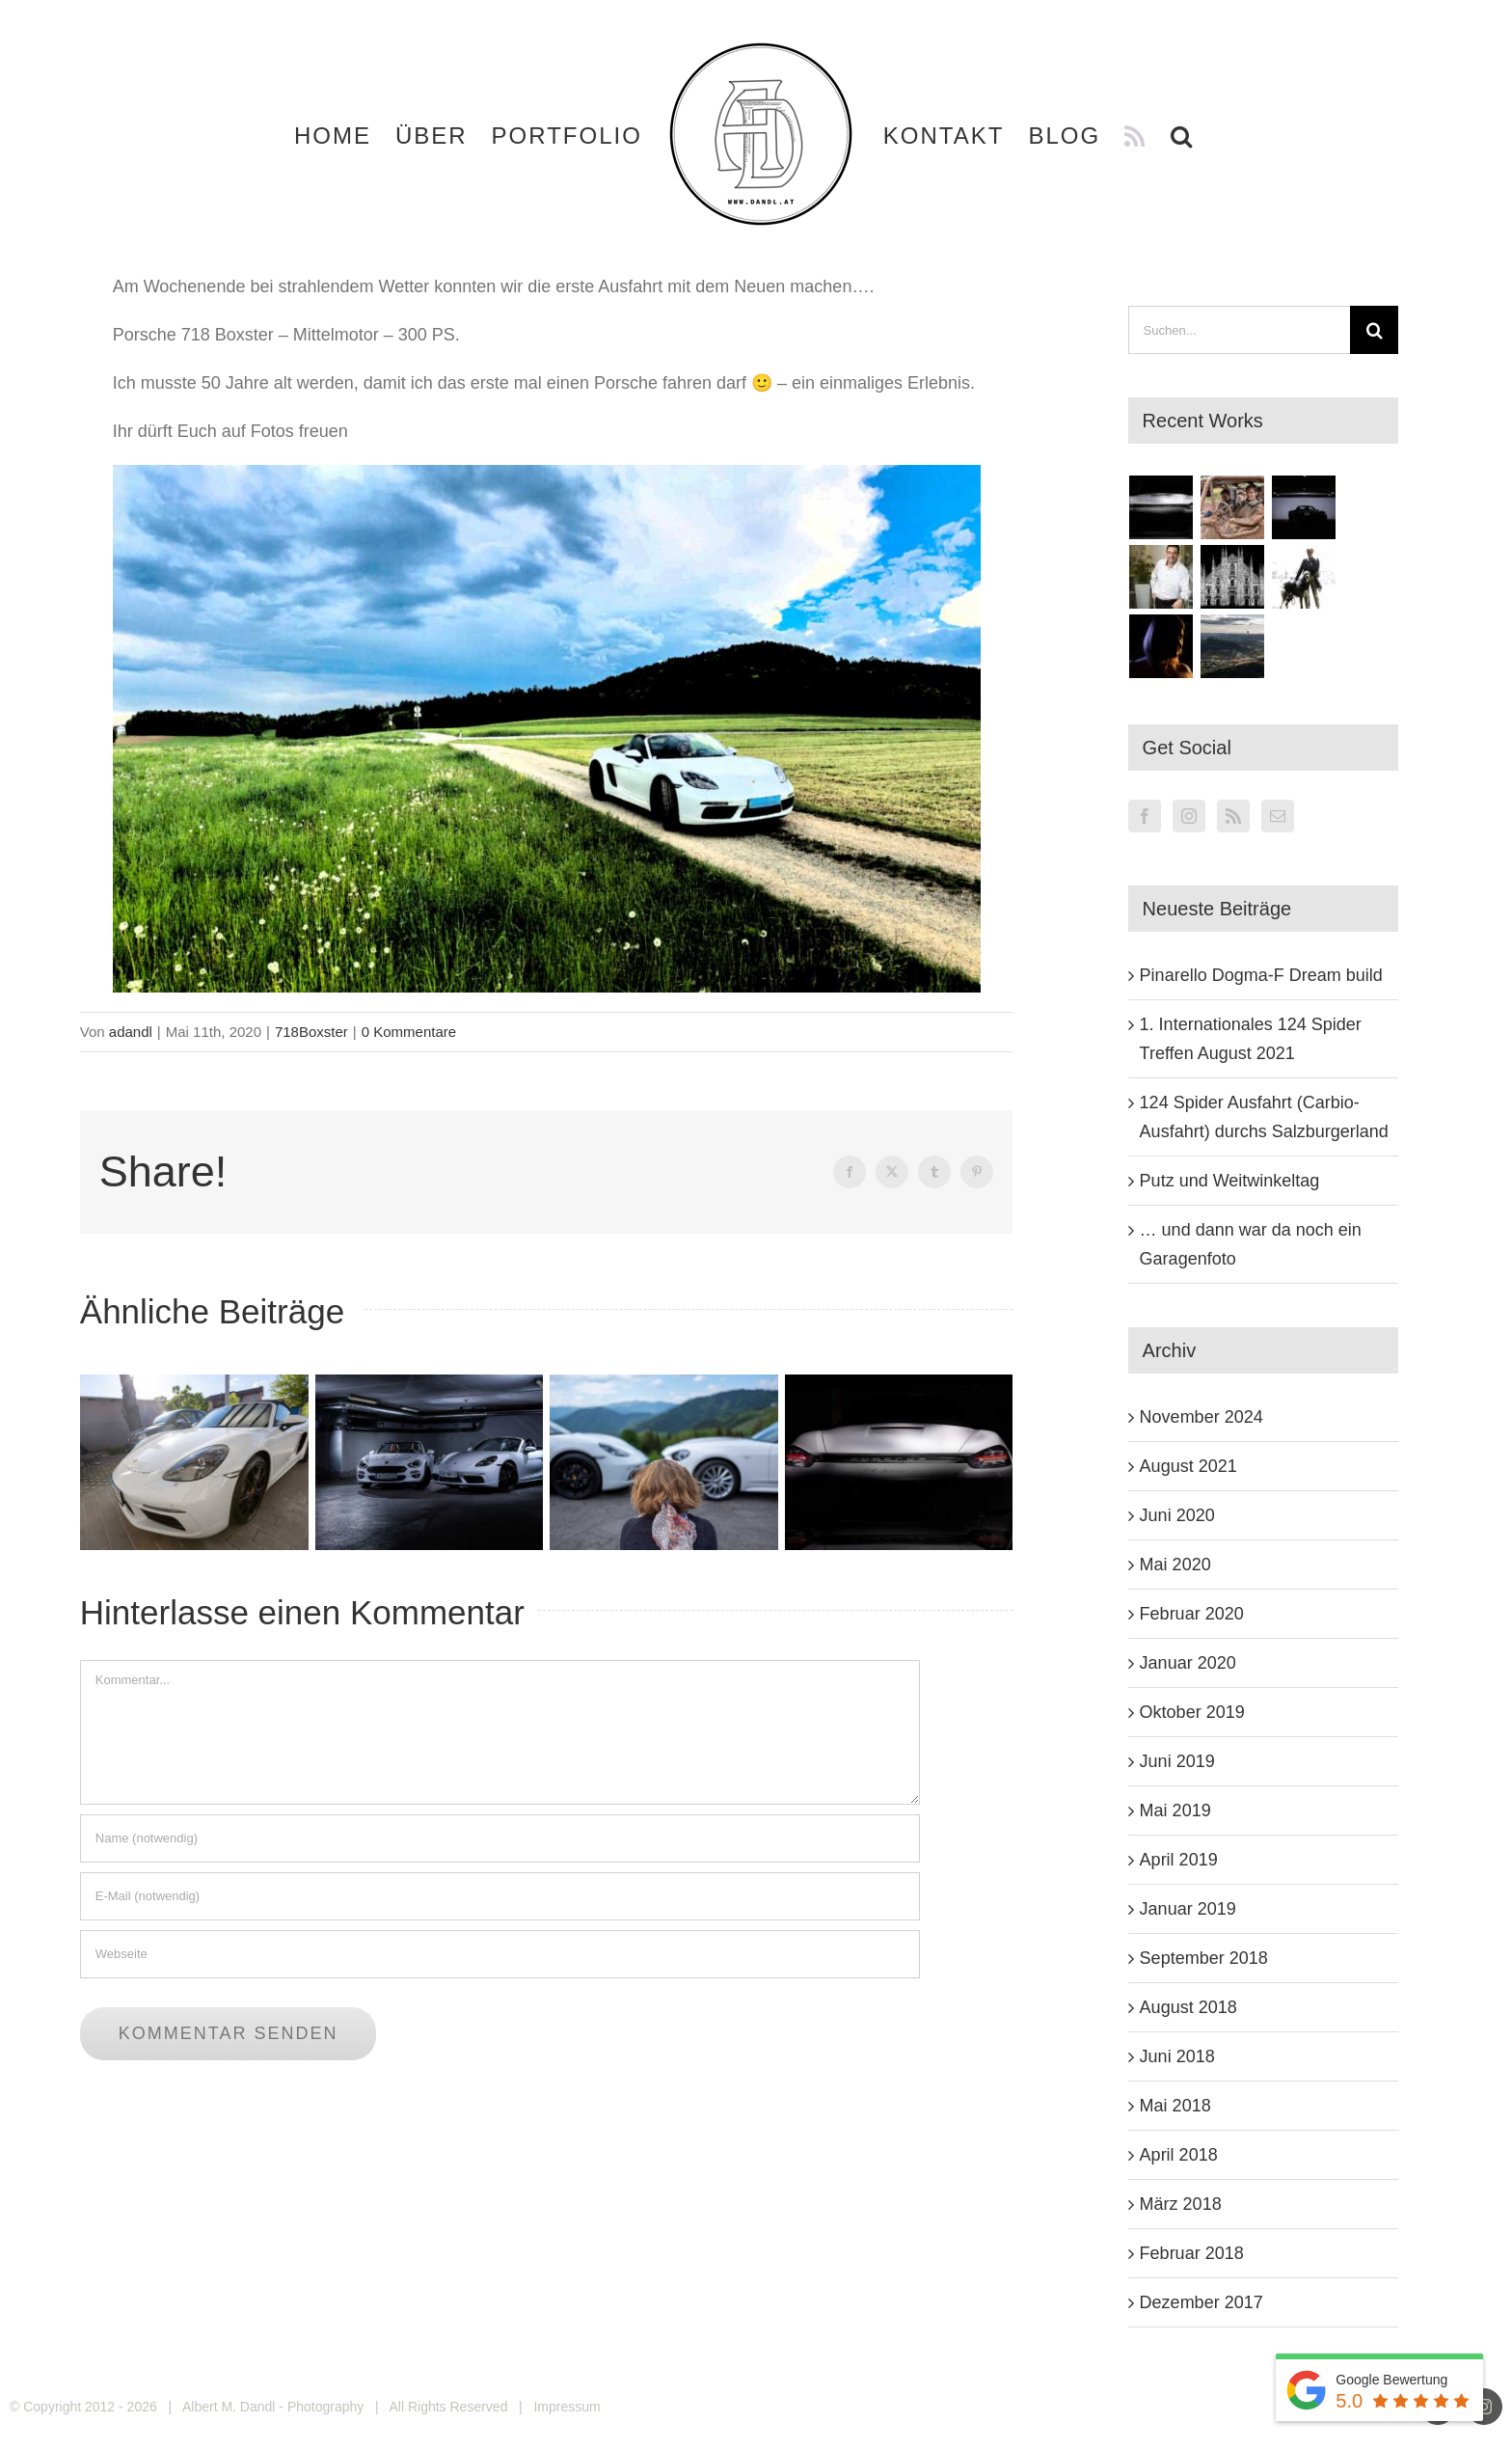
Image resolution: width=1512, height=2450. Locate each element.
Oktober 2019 (1192, 1712)
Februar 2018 (1192, 2253)
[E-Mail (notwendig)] (500, 1896)
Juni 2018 (1177, 2056)
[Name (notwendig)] (500, 1838)
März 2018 (1181, 2204)
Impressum (566, 2406)
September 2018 (1204, 1958)
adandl (130, 1031)
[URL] (500, 1954)
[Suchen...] (1239, 330)
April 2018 (1179, 2154)
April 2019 (1179, 1859)
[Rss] (1233, 816)
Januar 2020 (1188, 1663)
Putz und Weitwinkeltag (1230, 1180)
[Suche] (1374, 330)
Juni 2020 (1177, 1515)
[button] (1182, 136)
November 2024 (1201, 1417)
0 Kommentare (409, 1031)
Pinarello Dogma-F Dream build (1261, 975)
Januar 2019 (1188, 1909)
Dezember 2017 (1201, 2302)
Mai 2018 (1175, 2105)
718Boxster (311, 1031)
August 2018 (1188, 2007)
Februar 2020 (1192, 1613)
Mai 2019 (1175, 1810)
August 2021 (1188, 1466)
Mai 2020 (1175, 1564)
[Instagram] (1189, 816)
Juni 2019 (1177, 1761)
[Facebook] (1144, 816)
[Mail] (1277, 816)
